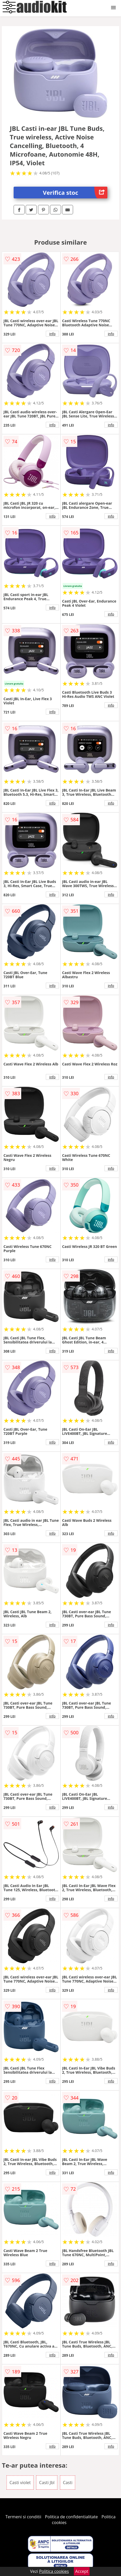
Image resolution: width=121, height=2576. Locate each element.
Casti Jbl (46, 2482)
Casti (67, 2482)
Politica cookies (54, 2571)
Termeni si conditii (23, 2517)
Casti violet (20, 2482)
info (52, 333)
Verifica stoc (75, 192)
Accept (81, 2571)
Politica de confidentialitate (71, 2517)
